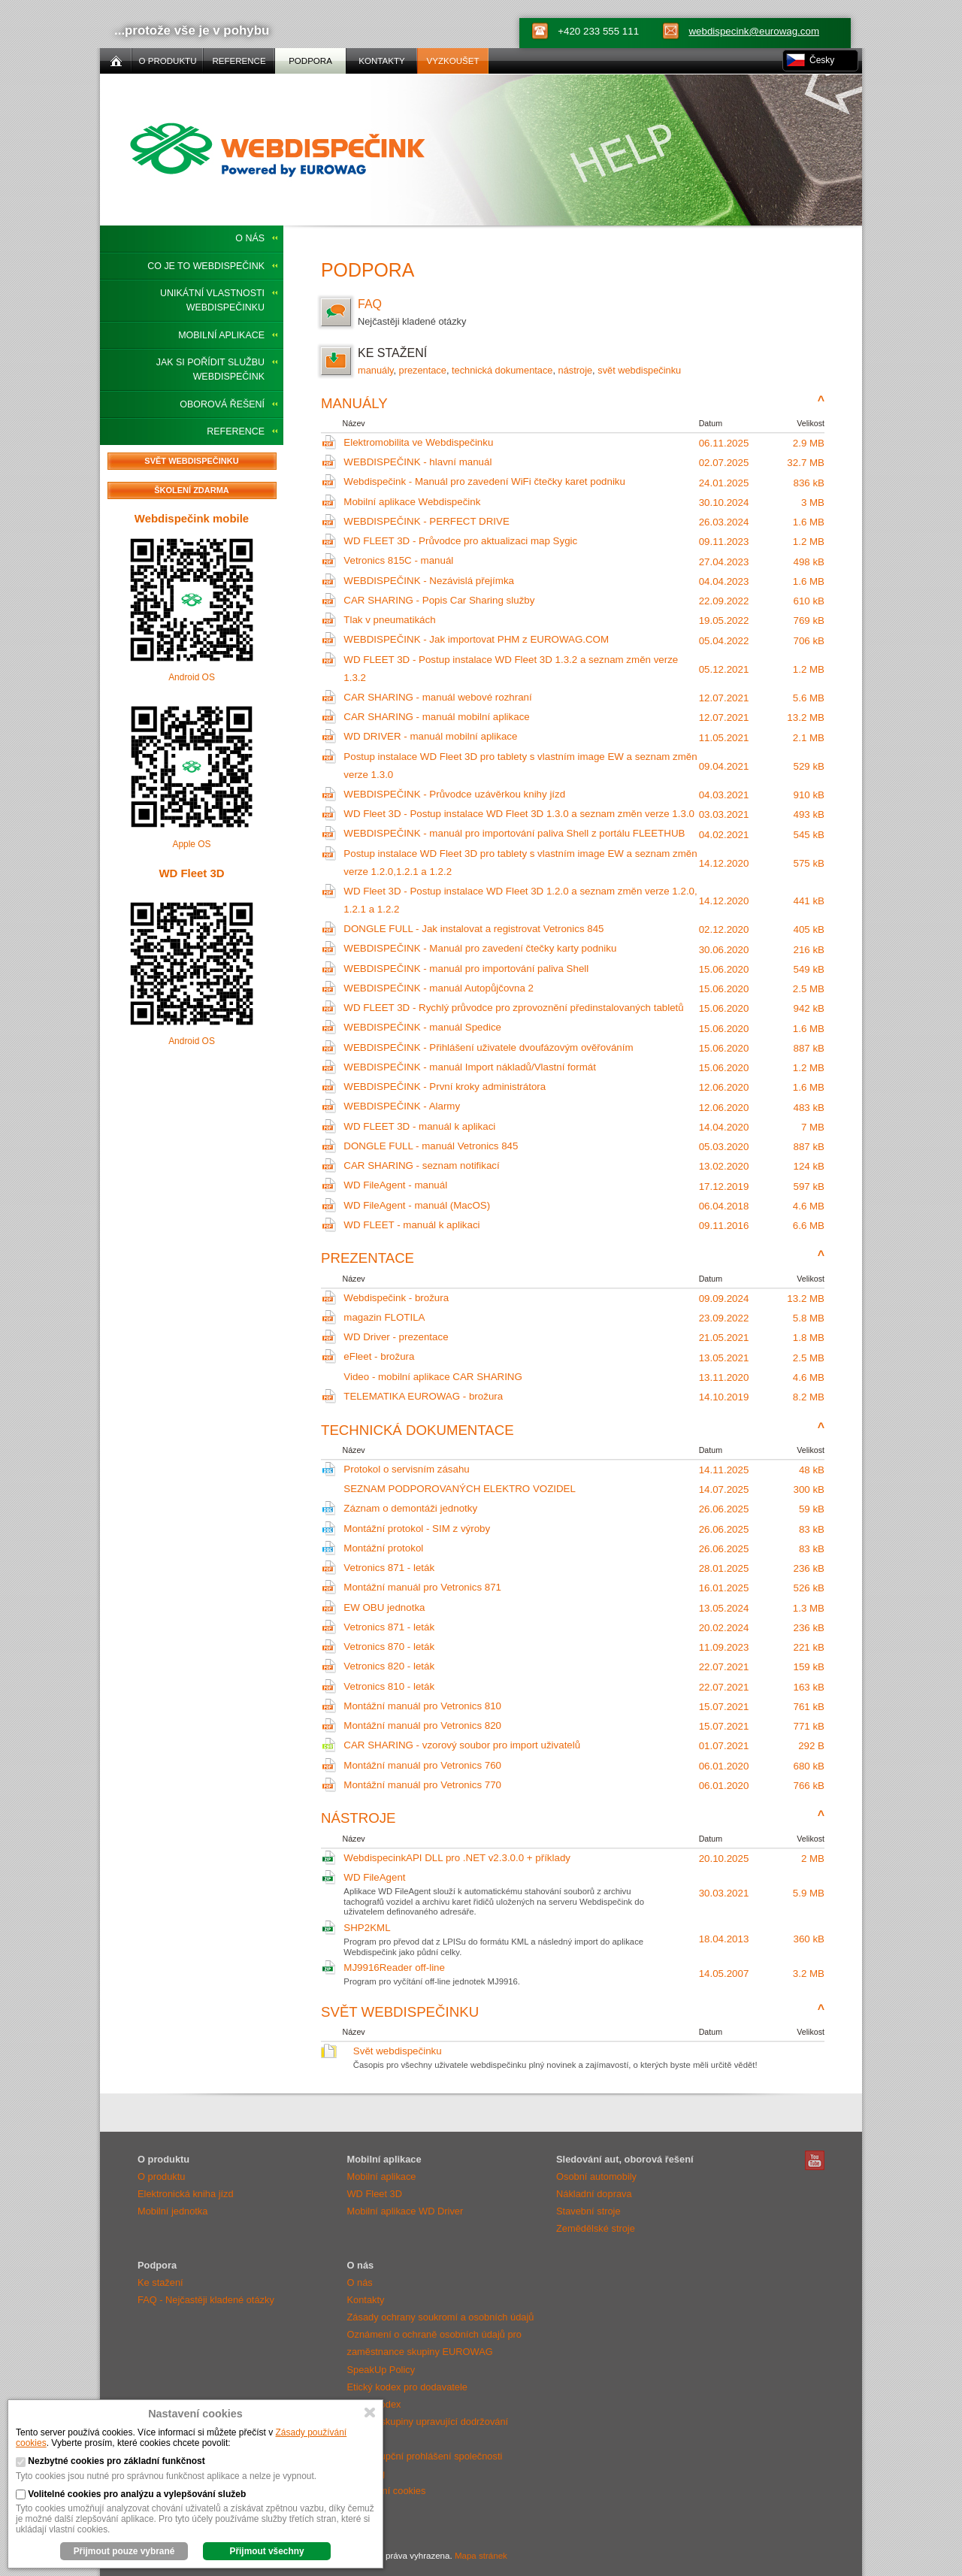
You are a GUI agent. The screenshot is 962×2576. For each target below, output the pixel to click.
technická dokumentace (502, 370)
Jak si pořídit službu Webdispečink (210, 369)
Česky (821, 60)
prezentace (422, 370)
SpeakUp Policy (381, 2369)
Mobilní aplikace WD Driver (405, 2211)
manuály (375, 370)
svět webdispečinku (639, 370)
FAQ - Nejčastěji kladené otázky (206, 2299)
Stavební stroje (588, 2211)
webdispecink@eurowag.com (753, 31)
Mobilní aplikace (221, 335)
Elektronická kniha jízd (186, 2193)
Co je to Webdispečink (206, 266)
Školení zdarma (191, 490)
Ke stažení (160, 2282)
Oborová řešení (222, 404)
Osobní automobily (596, 2176)
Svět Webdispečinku (191, 460)
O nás (250, 238)
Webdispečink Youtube (814, 2160)
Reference (236, 431)
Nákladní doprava (594, 2193)
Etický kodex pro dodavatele (407, 2387)
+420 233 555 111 (598, 31)
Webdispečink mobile (192, 518)
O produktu (161, 2176)
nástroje (575, 370)
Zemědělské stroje (595, 2228)
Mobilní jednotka (172, 2211)
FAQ (572, 313)
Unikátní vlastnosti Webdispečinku (212, 300)
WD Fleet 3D (191, 873)
